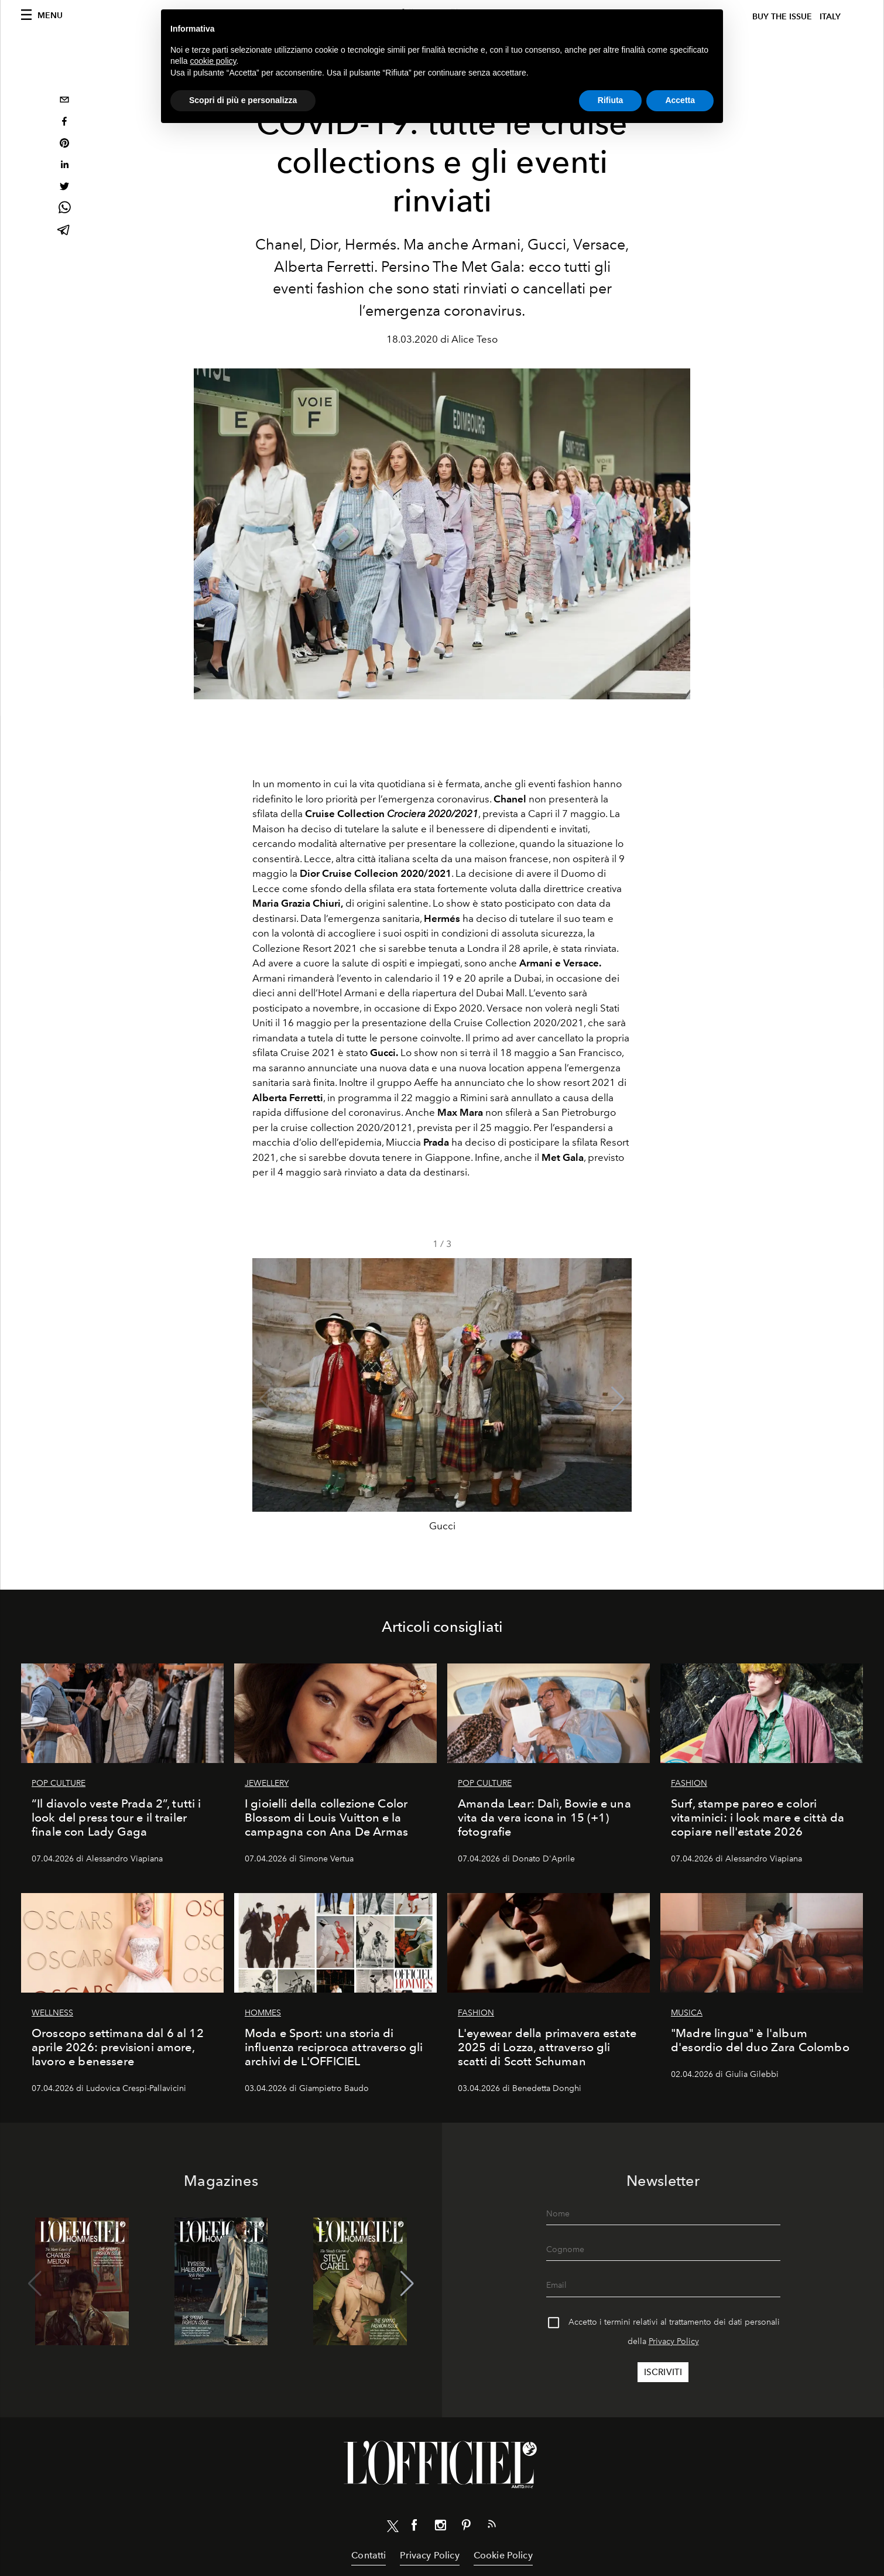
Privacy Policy (674, 2341)
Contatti (368, 2555)
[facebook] (64, 123)
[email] (64, 101)
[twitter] (64, 188)
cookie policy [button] (213, 61)
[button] (618, 1399)
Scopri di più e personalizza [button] (243, 100)
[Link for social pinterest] (466, 2527)
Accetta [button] (680, 100)
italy (830, 17)
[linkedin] (64, 166)
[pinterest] (64, 144)
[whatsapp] (64, 209)
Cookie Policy (503, 2555)
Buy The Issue (782, 17)
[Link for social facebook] (414, 2527)
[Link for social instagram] (440, 2527)
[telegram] (64, 231)
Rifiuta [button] (610, 100)
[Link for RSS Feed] (492, 2526)
